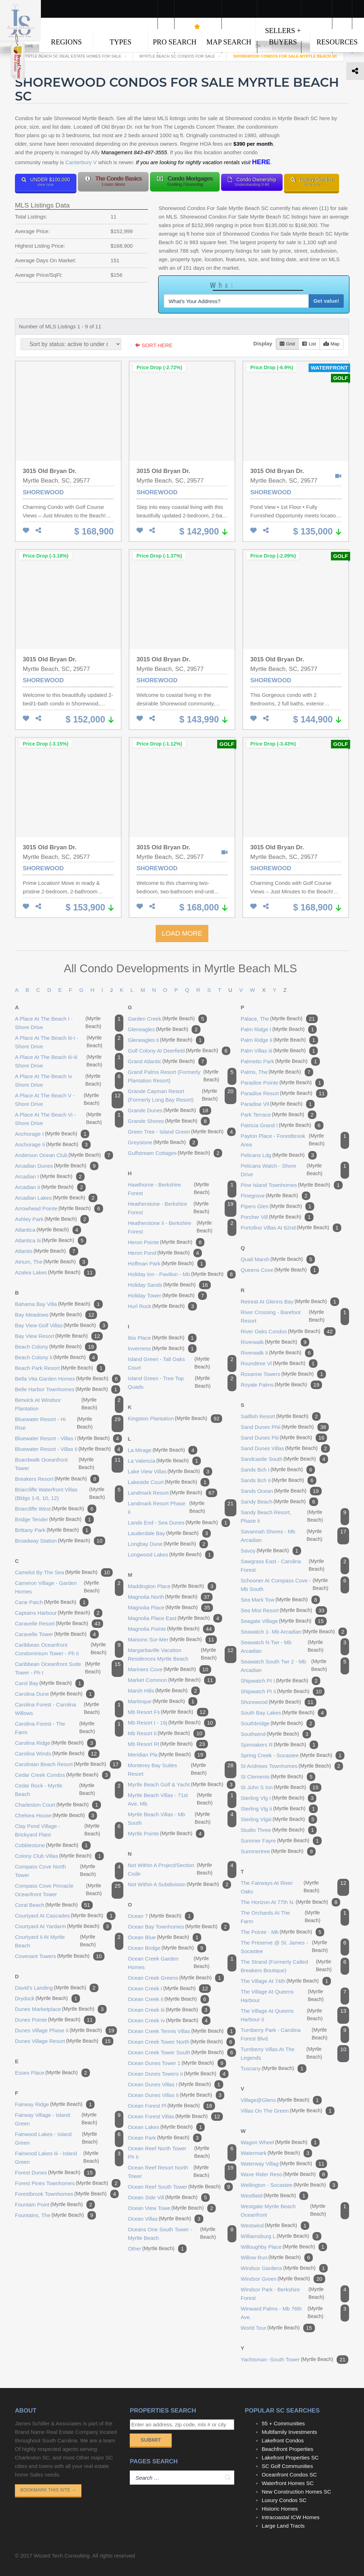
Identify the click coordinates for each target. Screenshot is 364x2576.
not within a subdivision (179, 1884)
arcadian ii (50, 1187)
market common (172, 1680)
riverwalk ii (277, 1353)
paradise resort (284, 1093)
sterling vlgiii (279, 1819)
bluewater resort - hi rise (69, 1423)
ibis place (162, 1338)
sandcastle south (284, 1459)
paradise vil (278, 1104)
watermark (276, 2153)
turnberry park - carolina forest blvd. (295, 2034)
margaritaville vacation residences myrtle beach (182, 1654)
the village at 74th (286, 1981)
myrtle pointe (166, 1833)
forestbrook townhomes (67, 2194)
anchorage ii (53, 1144)
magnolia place (170, 1607)
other (157, 2248)
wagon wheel (280, 2142)
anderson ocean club (64, 1155)
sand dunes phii (285, 1427)
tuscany (273, 2068)
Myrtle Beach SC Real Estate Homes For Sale (71, 56)
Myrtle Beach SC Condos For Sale (177, 56)
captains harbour (58, 1613)
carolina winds (57, 1753)
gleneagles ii (166, 1040)
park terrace (278, 1114)
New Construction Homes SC (296, 2492)
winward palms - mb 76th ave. (295, 2313)
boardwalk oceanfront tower (69, 1464)
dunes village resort (64, 2041)
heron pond (165, 1253)
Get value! (326, 301)
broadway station (60, 1541)
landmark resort (173, 1493)
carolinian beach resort (68, 1764)
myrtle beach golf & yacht (182, 1784)
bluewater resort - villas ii (69, 1449)
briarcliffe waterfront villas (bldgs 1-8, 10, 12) (69, 1493)
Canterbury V (81, 162)
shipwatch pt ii (283, 1691)
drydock (47, 1998)
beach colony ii (56, 1357)
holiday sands (169, 1285)
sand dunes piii (284, 1438)
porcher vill (277, 1217)
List (309, 343)
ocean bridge (167, 1948)
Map (331, 343)
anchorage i (52, 1134)
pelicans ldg (279, 1155)
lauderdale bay (169, 1533)
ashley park (52, 1219)
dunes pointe (55, 2020)
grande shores (169, 1121)
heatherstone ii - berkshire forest (182, 1227)
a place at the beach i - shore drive (69, 1023)
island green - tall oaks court (182, 1363)
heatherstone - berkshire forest (182, 1208)
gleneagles (164, 1029)
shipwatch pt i (280, 1681)
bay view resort (59, 1336)
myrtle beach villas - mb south (182, 1818)
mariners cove (169, 1669)
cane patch (52, 1602)
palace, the (279, 1019)
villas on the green (287, 2111)
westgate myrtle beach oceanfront (295, 2210)
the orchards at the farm (295, 1917)
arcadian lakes (56, 1198)
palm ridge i (279, 1029)
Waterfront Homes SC (288, 2483)
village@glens (281, 2100)
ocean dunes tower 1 (177, 2063)
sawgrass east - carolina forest (295, 1565)
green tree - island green (182, 1132)
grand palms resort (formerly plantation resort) (182, 1076)
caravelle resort (59, 1623)
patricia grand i (282, 1125)
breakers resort (57, 1479)
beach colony (56, 1347)
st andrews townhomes (292, 1766)
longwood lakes (171, 1554)
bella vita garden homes (68, 1379)
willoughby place (284, 2247)
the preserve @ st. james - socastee (295, 1947)
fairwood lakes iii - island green (69, 2157)
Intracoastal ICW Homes (291, 2517)
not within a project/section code (182, 1869)
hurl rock (162, 1306)
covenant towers (60, 1956)
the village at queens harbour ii (295, 2015)
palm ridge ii (279, 1040)
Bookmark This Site (48, 2489)
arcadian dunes (56, 1166)
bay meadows (56, 1315)
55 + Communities (283, 2423)
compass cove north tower (69, 1870)
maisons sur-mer (172, 1639)
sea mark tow (280, 1600)
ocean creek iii (169, 2010)
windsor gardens (284, 2268)
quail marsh (278, 1259)
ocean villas (165, 2219)
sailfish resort (281, 1416)
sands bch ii (278, 1480)
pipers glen (277, 1206)
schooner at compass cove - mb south (295, 1584)
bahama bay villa (59, 1304)
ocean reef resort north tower (182, 2171)
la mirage (162, 1450)
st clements (278, 1777)
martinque (162, 1701)
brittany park (53, 1530)
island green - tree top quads (182, 1382)
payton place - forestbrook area (295, 1140)
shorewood (278, 1702)
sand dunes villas (285, 1448)
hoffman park (167, 1263)
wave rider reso (284, 2174)
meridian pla (167, 1755)
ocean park (165, 2138)
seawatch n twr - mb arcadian (295, 1646)
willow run (277, 2257)
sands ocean (281, 1491)
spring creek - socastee (292, 1755)
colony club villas (59, 1856)
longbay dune (168, 1544)
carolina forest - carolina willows (69, 1708)
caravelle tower (57, 1634)
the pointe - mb (282, 1932)
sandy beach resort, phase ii (295, 1516)
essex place (52, 2073)
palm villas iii (279, 1051)
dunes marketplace (61, 2009)
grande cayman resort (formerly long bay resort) (182, 1095)
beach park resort (60, 1368)
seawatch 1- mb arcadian (294, 1632)
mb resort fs (168, 1712)
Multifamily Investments (289, 2432)
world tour (278, 2328)
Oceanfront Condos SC (289, 2475)
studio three (279, 1830)
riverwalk (275, 1342)
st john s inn (281, 1787)
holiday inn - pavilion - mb (182, 1274)
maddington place (172, 1586)
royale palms (281, 1385)
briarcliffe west (55, 1509)
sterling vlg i (278, 1798)
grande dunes (169, 1110)
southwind (276, 1734)
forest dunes (55, 2172)
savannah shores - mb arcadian (295, 1535)
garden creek (167, 1019)
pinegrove (275, 1196)
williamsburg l (281, 2236)
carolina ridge (55, 1743)
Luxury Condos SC (284, 2500)
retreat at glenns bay (290, 1301)
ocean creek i (169, 1988)
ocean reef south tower (180, 2187)
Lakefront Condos (283, 2440)
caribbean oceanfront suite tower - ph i (69, 1668)
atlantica (48, 1230)
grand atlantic (167, 1061)
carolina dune (55, 1694)
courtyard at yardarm (63, 1926)
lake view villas (170, 1471)
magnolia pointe (171, 1629)
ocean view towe (172, 2208)
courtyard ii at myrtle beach (69, 1941)
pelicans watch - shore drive (295, 1170)
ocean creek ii (168, 1999)
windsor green (283, 2279)
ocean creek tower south (182, 2052)
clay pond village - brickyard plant (69, 1830)
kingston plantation (175, 1418)
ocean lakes (166, 2127)
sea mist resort (284, 1610)
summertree (278, 1851)
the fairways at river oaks (295, 1887)
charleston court (58, 1805)
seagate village (284, 1621)
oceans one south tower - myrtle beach (182, 2233)
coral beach (54, 1905)
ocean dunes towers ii (178, 2074)
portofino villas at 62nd (291, 1228)
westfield (274, 2196)
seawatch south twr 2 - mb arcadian (295, 1665)
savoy (271, 1551)
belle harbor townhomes (67, 1389)
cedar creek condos (63, 1775)
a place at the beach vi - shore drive (69, 1119)
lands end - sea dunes (179, 1522)
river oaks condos (288, 1331)
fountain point (55, 2204)
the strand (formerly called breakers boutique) (295, 1966)
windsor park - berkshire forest (295, 2293)
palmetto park (280, 1061)
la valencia (164, 1461)
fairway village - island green (69, 2119)
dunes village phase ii (66, 2030)
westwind (275, 2225)
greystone (163, 1142)
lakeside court (168, 1482)
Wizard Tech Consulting (62, 2556)
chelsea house (56, 1815)
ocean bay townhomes (179, 1926)
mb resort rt (168, 1744)
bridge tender (54, 1519)
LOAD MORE (182, 933)
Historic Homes (280, 2509)
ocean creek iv (169, 2020)
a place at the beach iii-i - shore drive (69, 1042)
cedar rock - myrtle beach (69, 1789)
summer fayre (281, 1840)
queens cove (280, 1270)
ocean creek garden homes (182, 1963)
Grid (287, 343)
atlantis (46, 1251)
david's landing (56, 1988)
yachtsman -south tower (294, 2359)
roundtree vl (279, 1363)
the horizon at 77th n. (290, 1902)
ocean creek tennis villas (182, 2031)
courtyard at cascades (65, 1915)
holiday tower (167, 1295)
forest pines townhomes (68, 2183)
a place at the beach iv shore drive (69, 1080)
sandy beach (279, 1501)
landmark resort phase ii (182, 1507)
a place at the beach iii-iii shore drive (69, 1061)
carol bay (49, 1683)
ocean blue (165, 1937)
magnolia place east (175, 1618)
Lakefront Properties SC (290, 2457)
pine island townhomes (292, 1185)
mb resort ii (166, 1733)
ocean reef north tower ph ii (182, 2152)
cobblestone (53, 1845)
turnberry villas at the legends (295, 2053)
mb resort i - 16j (172, 1723)
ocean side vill (169, 2197)
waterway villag (284, 2164)
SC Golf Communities (287, 2466)
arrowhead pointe (59, 1208)
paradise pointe (282, 1083)
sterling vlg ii (279, 1809)
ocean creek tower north (181, 2042)
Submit (150, 2440)
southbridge (278, 1723)
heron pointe (166, 1242)
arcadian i (50, 1176)
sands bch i (278, 1470)
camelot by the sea (64, 1572)
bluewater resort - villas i (68, 1438)
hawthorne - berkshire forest (182, 1189)
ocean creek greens (176, 1978)
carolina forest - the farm (69, 1728)
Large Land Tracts (283, 2526)
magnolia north (170, 1597)
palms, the (277, 1072)
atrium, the (51, 1262)
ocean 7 (161, 1916)
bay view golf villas (61, 1325)
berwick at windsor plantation (69, 1404)
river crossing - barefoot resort (295, 1316)
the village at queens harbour (295, 1996)
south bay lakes (284, 1713)
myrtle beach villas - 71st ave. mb (182, 1799)
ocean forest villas (175, 2116)
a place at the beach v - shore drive (69, 1099)
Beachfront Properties (287, 2449)
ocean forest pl (171, 2106)
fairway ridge (55, 2104)
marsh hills (164, 1691)
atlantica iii (50, 1240)
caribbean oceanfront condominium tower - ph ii (69, 1649)
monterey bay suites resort (182, 1769)
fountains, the (55, 2215)
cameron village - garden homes (69, 1587)
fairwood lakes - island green (69, 2138)
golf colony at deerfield (179, 1051)
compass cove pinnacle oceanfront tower (69, 1890)
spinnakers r (279, 1745)
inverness (162, 1348)
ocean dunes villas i (175, 2084)
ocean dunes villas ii (176, 2095)
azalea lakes (55, 1272)
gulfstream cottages (175, 1153)
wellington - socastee (289, 2185)
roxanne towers (283, 1374)
